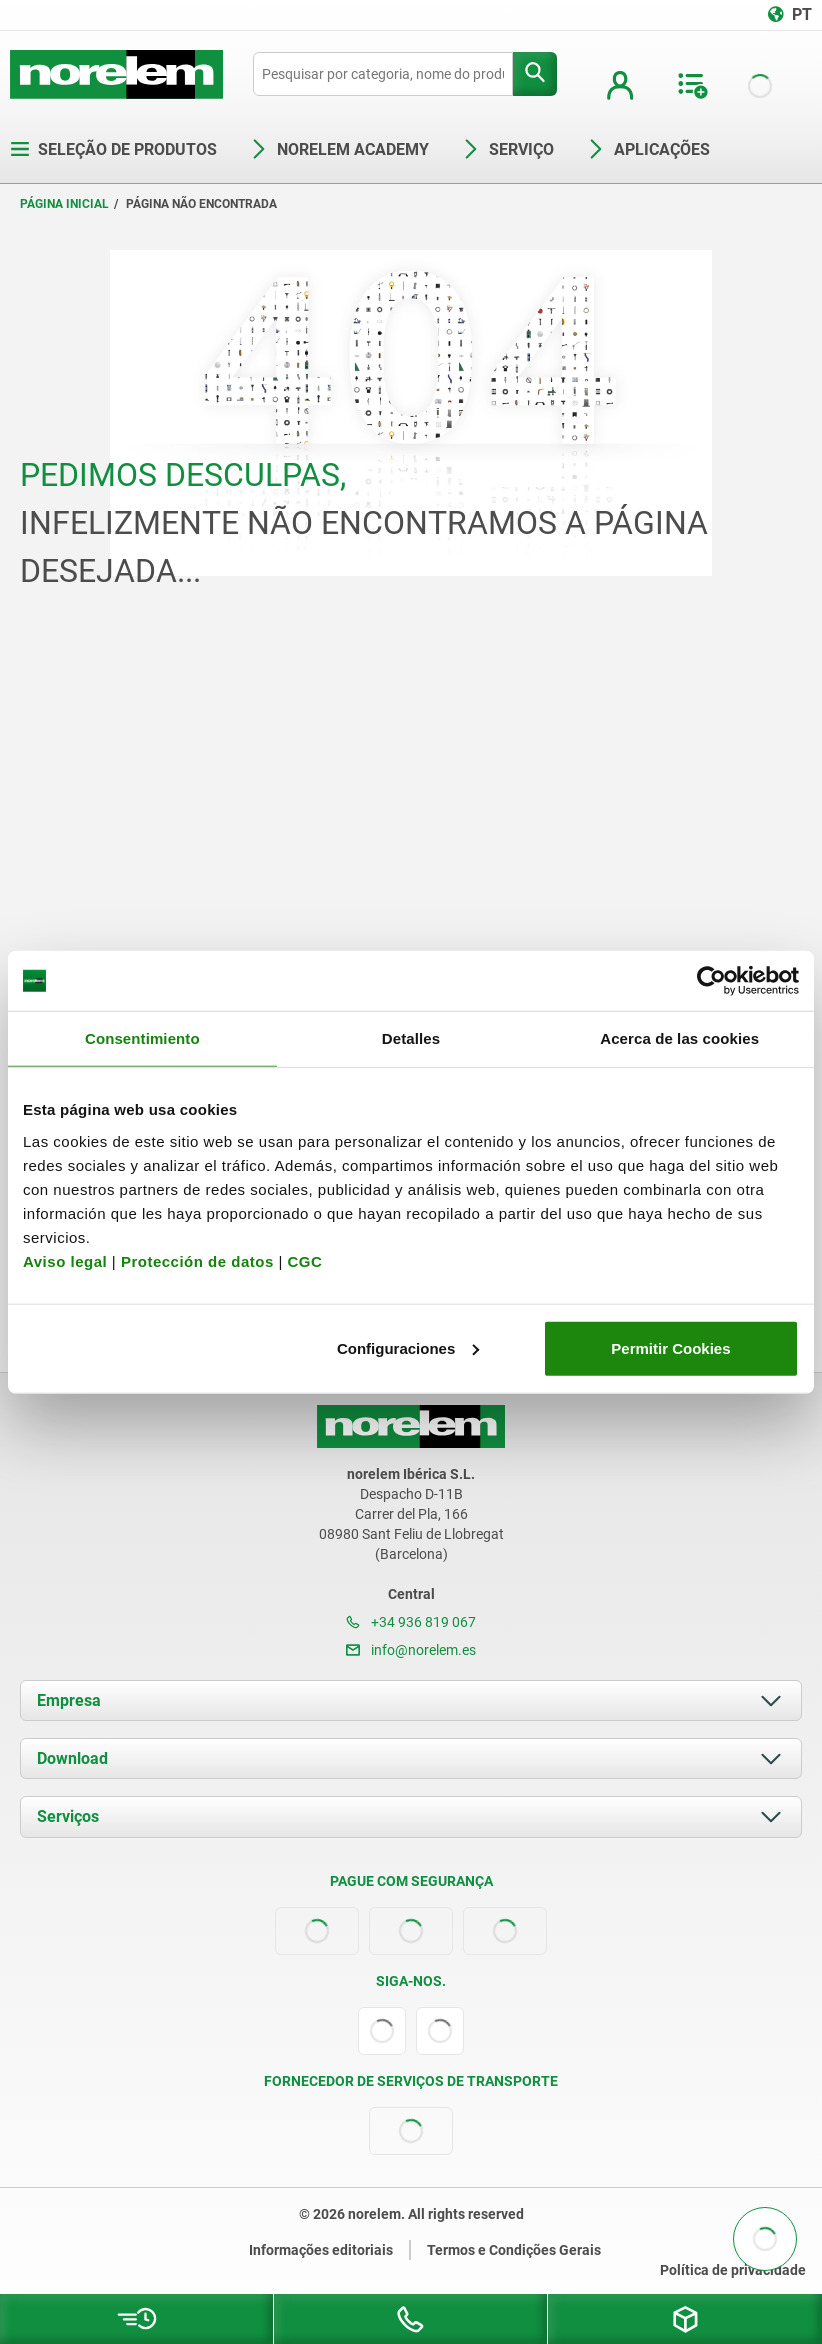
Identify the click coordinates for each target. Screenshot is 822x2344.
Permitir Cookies (670, 1347)
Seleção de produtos (113, 149)
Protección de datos (197, 1260)
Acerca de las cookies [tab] (679, 1038)
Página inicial (64, 204)
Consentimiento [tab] (142, 1038)
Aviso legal (65, 1260)
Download (72, 1758)
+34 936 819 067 (411, 1622)
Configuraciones (408, 1347)
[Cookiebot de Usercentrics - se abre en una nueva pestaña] (711, 981)
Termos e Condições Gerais (514, 2250)
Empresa (69, 1700)
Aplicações (648, 149)
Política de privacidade (733, 2270)
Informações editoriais (321, 2250)
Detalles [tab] (411, 1038)
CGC (304, 1260)
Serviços (68, 1816)
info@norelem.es (411, 1650)
